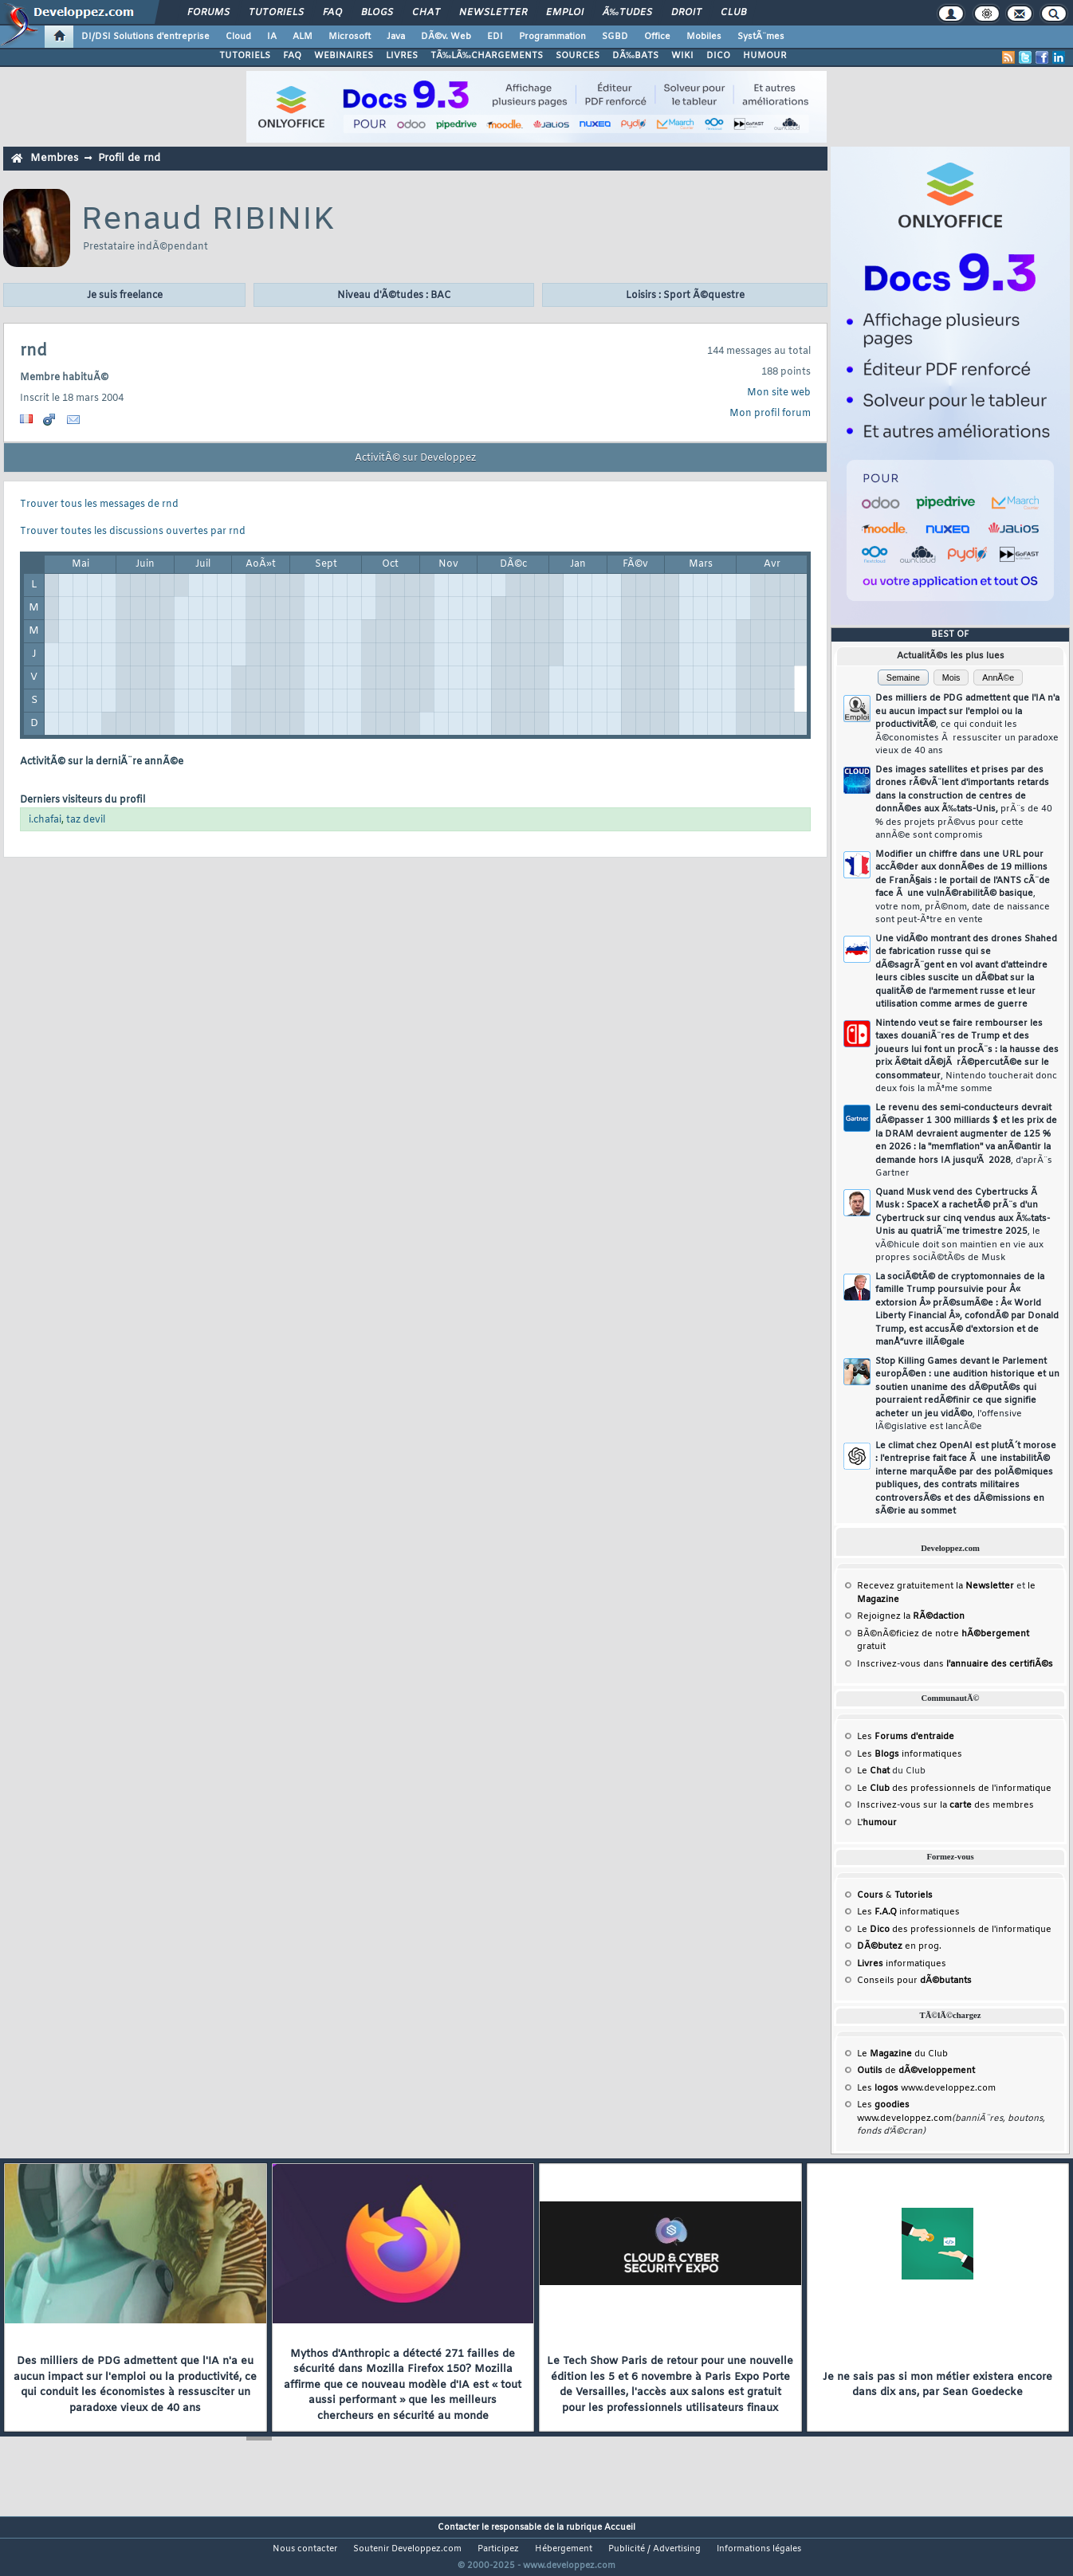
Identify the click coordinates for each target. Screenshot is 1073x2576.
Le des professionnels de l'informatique (954, 1788)
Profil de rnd (129, 158)
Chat (426, 12)
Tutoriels (276, 12)
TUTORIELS (244, 55)
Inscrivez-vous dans (955, 1664)
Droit (686, 12)
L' (877, 1822)
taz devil (85, 820)
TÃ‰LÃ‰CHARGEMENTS (486, 55)
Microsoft (349, 36)
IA (272, 36)
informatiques (901, 1963)
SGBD (615, 36)
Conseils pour (914, 1980)
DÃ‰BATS (635, 55)
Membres (54, 158)
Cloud (238, 36)
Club (733, 12)
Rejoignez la (911, 1616)
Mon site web (779, 393)
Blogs (377, 12)
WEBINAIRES (343, 55)
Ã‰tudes (627, 12)
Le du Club (902, 2054)
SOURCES (577, 55)
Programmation (552, 36)
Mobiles (703, 36)
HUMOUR (765, 55)
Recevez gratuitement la (935, 1586)
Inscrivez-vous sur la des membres (945, 1805)
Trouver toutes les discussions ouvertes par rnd (133, 531)
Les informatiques (909, 1754)
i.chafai (45, 820)
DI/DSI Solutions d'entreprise (145, 36)
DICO (718, 55)
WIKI (682, 55)
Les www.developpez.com (926, 2088)
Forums (208, 12)
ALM (302, 36)
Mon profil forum (770, 413)
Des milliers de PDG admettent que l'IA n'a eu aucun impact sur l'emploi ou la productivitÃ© (967, 724)
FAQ (332, 12)
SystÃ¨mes (760, 36)
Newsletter (493, 12)
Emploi (564, 12)
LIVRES (402, 55)
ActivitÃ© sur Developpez (415, 458)
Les (905, 1736)
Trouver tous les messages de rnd (99, 504)
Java (396, 36)
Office (657, 36)
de (916, 2070)
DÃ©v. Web (446, 36)
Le (873, 1771)
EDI (495, 36)
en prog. (899, 1946)
